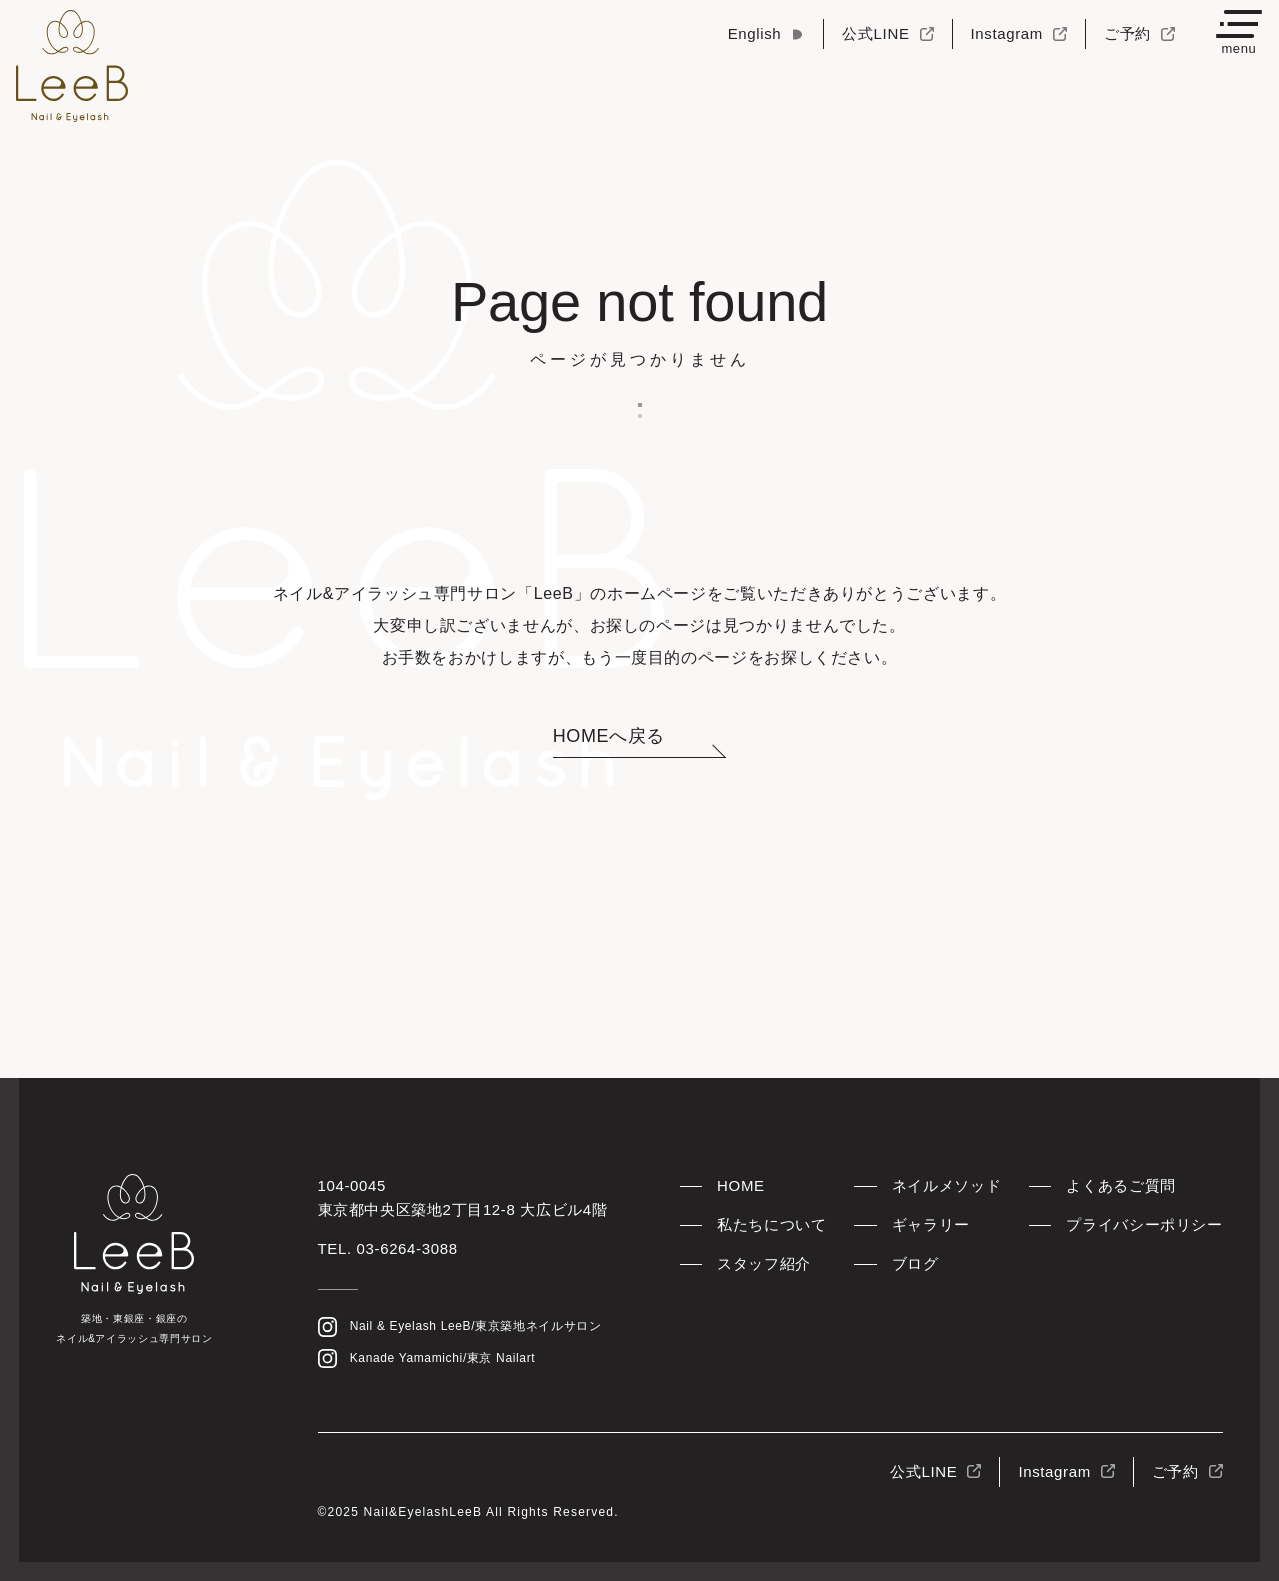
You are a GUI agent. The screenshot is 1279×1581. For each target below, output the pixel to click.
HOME (741, 1185)
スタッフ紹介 (764, 1263)
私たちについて (771, 1224)
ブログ (915, 1263)
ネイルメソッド (946, 1185)
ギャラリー (931, 1224)
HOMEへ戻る (609, 736)
